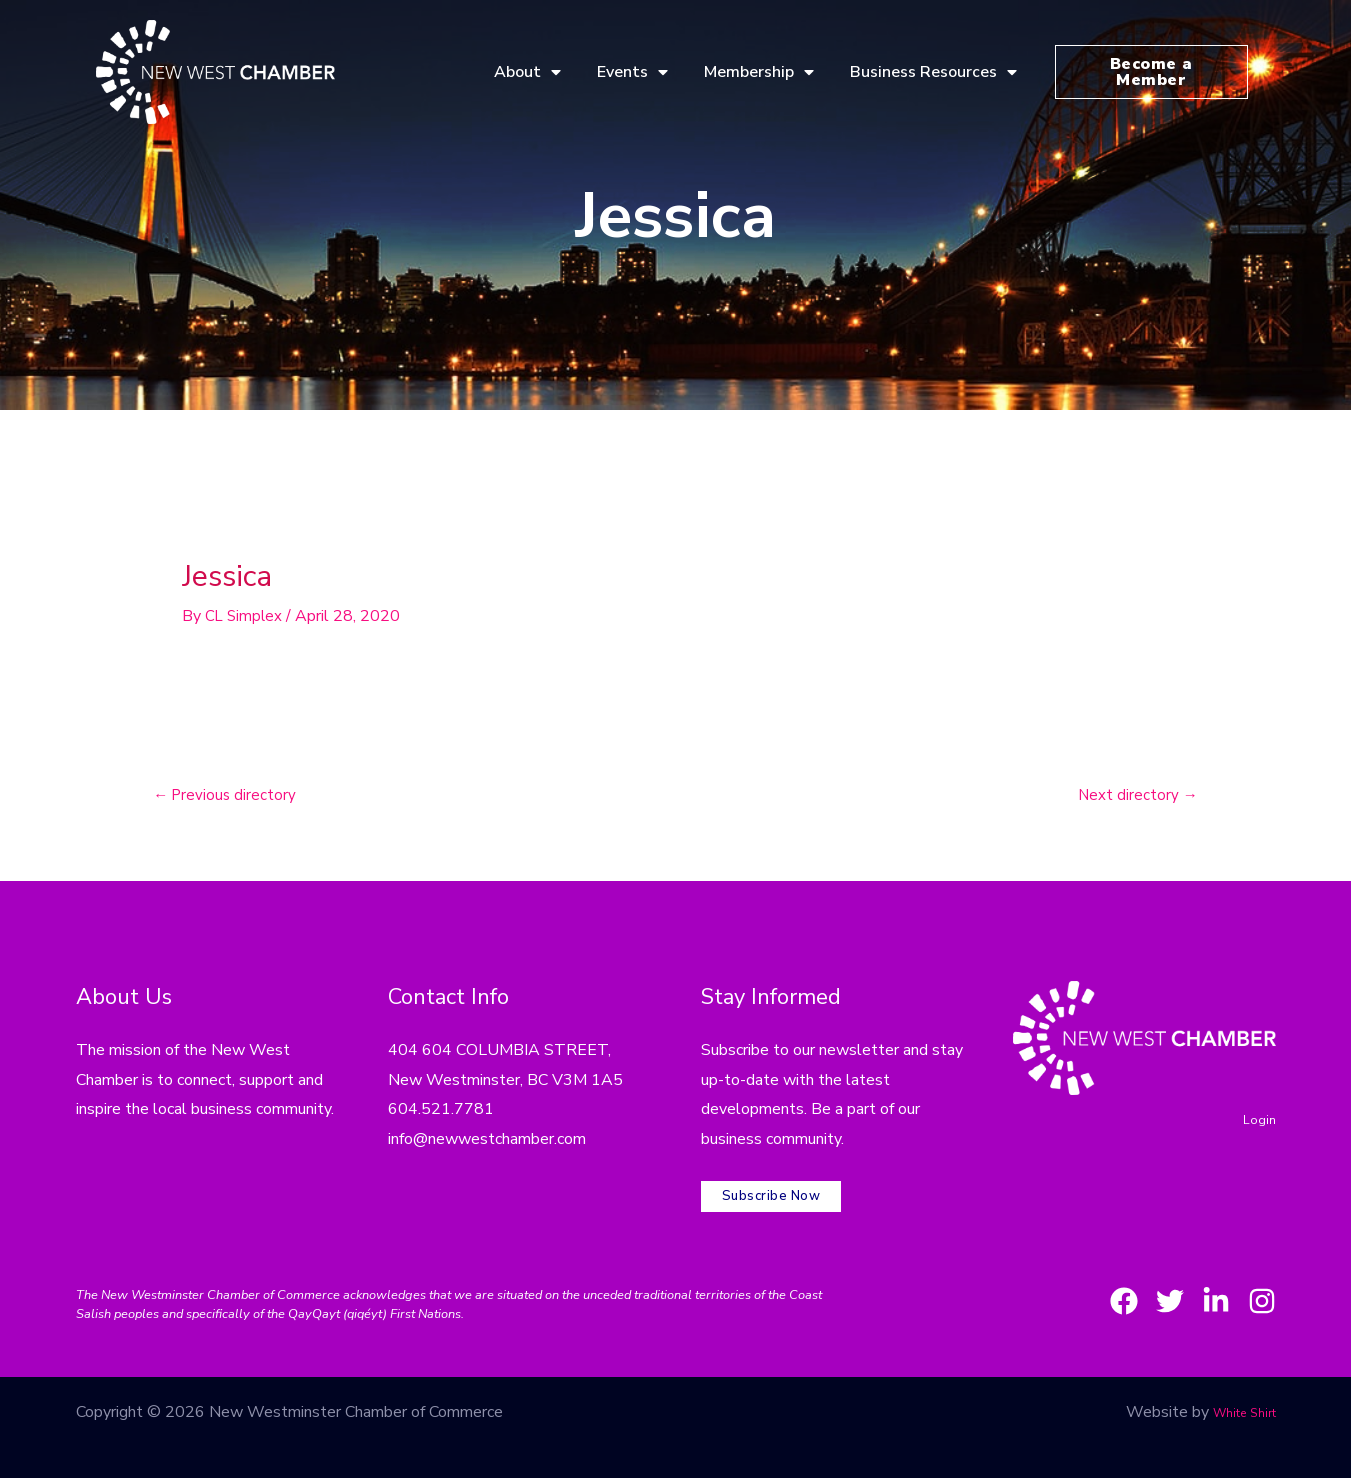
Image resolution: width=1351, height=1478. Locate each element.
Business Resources (933, 72)
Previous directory (228, 797)
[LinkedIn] (1204, 1281)
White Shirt (1235, 1392)
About (527, 72)
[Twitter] (1146, 1281)
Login (1257, 1121)
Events (632, 72)
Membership (759, 72)
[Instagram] (1262, 1281)
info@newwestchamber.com (487, 1141)
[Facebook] (1088, 1281)
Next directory (1135, 797)
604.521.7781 (441, 1112)
